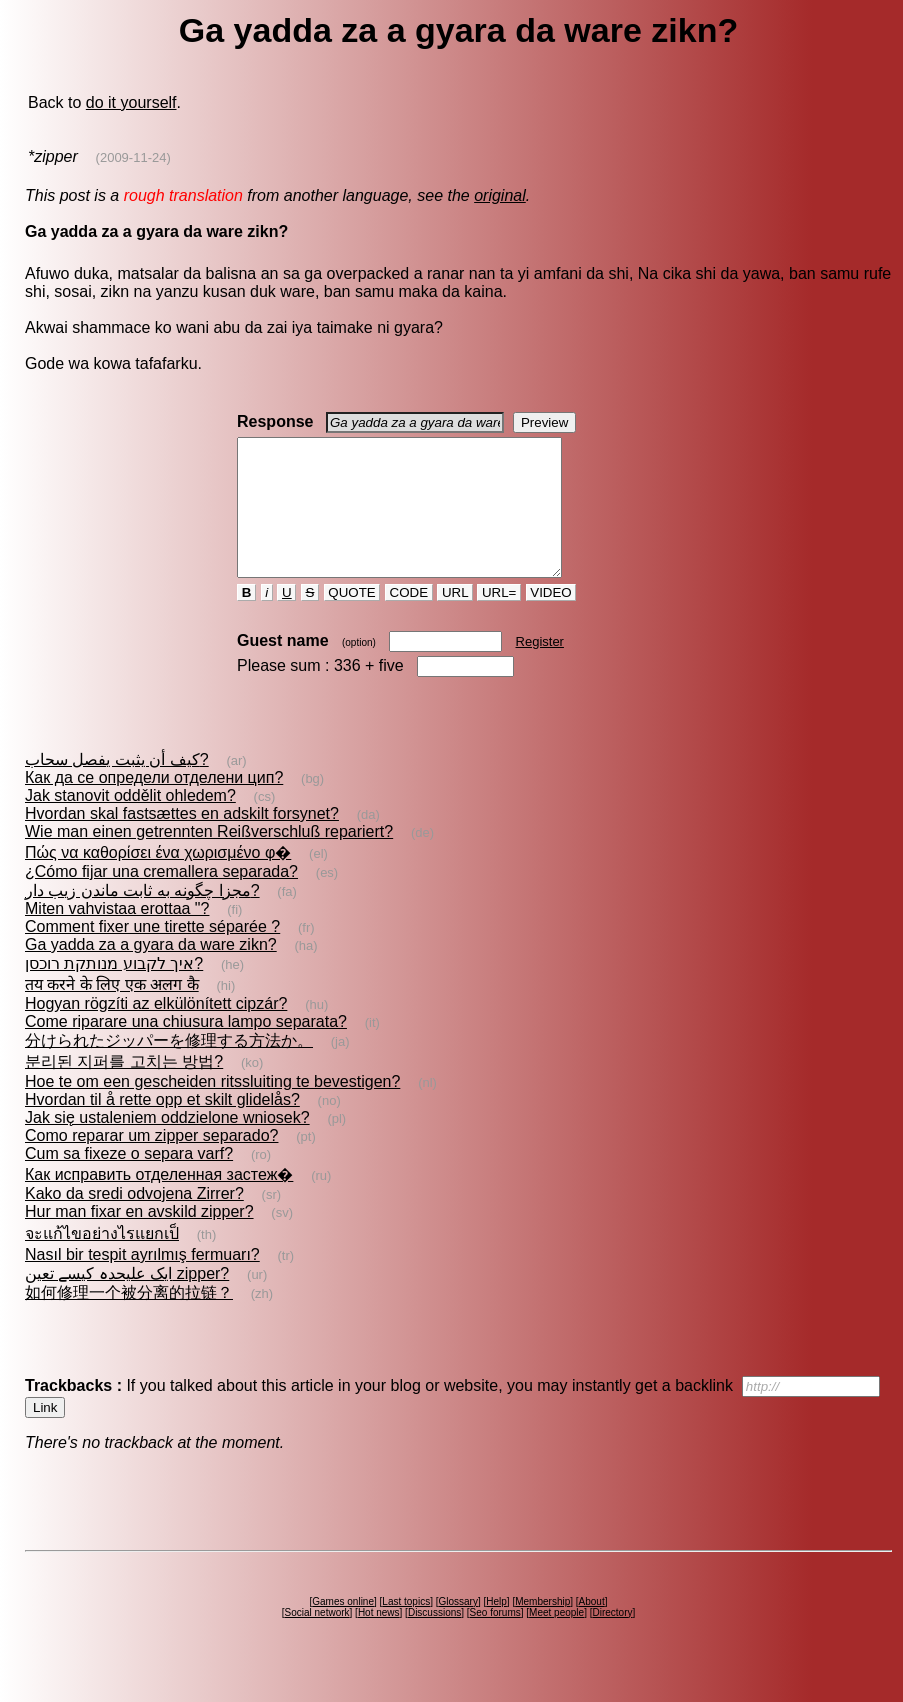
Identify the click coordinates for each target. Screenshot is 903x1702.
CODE (409, 619)
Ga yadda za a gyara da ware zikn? (151, 971)
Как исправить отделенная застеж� (159, 1201)
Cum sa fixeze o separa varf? (129, 1180)
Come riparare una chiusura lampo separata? (186, 1048)
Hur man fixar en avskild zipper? (139, 1238)
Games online (343, 1628)
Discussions (434, 1639)
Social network (317, 1639)
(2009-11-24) (133, 157)
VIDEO (551, 619)
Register (540, 668)
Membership (542, 1628)
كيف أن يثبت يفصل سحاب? (117, 786)
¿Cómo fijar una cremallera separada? (161, 898)
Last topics (406, 1628)
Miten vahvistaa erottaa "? (117, 935)
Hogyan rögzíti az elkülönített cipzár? (156, 1030)
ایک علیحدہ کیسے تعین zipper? (127, 1300)
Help (496, 1628)
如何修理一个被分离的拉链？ (129, 1319)
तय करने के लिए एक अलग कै (112, 1011)
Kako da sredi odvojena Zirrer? (134, 1220)
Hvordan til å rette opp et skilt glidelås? (162, 1126)
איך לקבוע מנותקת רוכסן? (114, 990)
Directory (612, 1639)
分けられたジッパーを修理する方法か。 (169, 1067)
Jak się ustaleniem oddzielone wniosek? (167, 1144)
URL (455, 619)
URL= (499, 619)
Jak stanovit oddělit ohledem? (130, 822)
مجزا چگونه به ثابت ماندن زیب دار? (142, 917)
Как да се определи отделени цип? (154, 804)
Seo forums (495, 1639)
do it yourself (131, 102)
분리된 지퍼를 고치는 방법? (124, 1088)
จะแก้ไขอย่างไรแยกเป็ (102, 1260)
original (500, 195)
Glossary (457, 1628)
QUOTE (352, 619)
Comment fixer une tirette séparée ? (152, 953)
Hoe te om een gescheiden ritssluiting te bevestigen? (212, 1108)
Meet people (556, 1639)
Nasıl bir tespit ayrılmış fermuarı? (142, 1281)
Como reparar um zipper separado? (151, 1162)
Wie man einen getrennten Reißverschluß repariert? (209, 858)
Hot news (379, 1639)
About (592, 1628)
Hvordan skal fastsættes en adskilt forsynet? (182, 840)
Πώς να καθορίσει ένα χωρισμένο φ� (158, 879)
